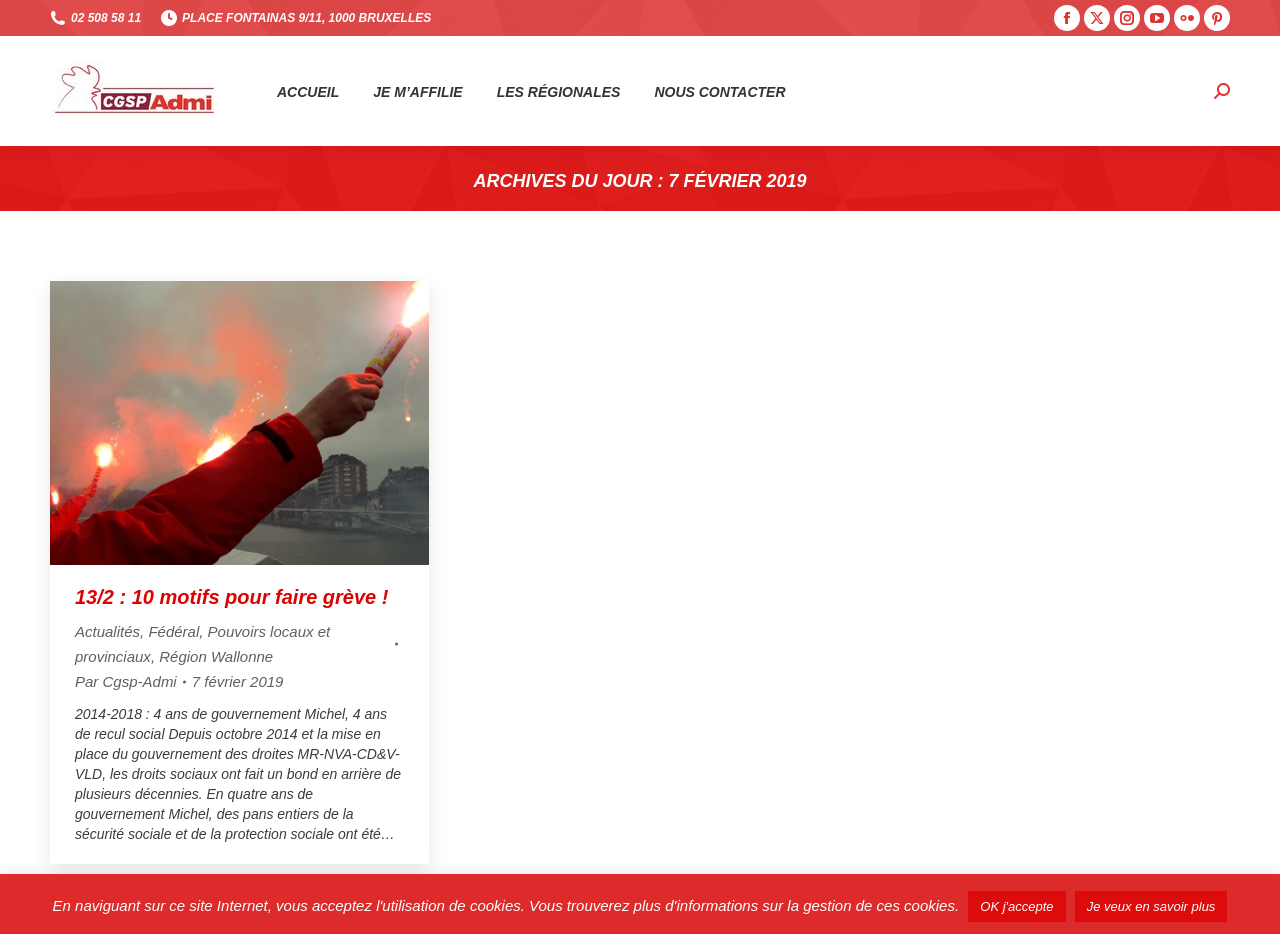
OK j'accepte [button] (1016, 906)
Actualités (107, 631)
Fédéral (173, 631)
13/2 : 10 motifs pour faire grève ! (231, 597)
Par (126, 681)
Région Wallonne (216, 656)
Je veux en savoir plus (1151, 906)
